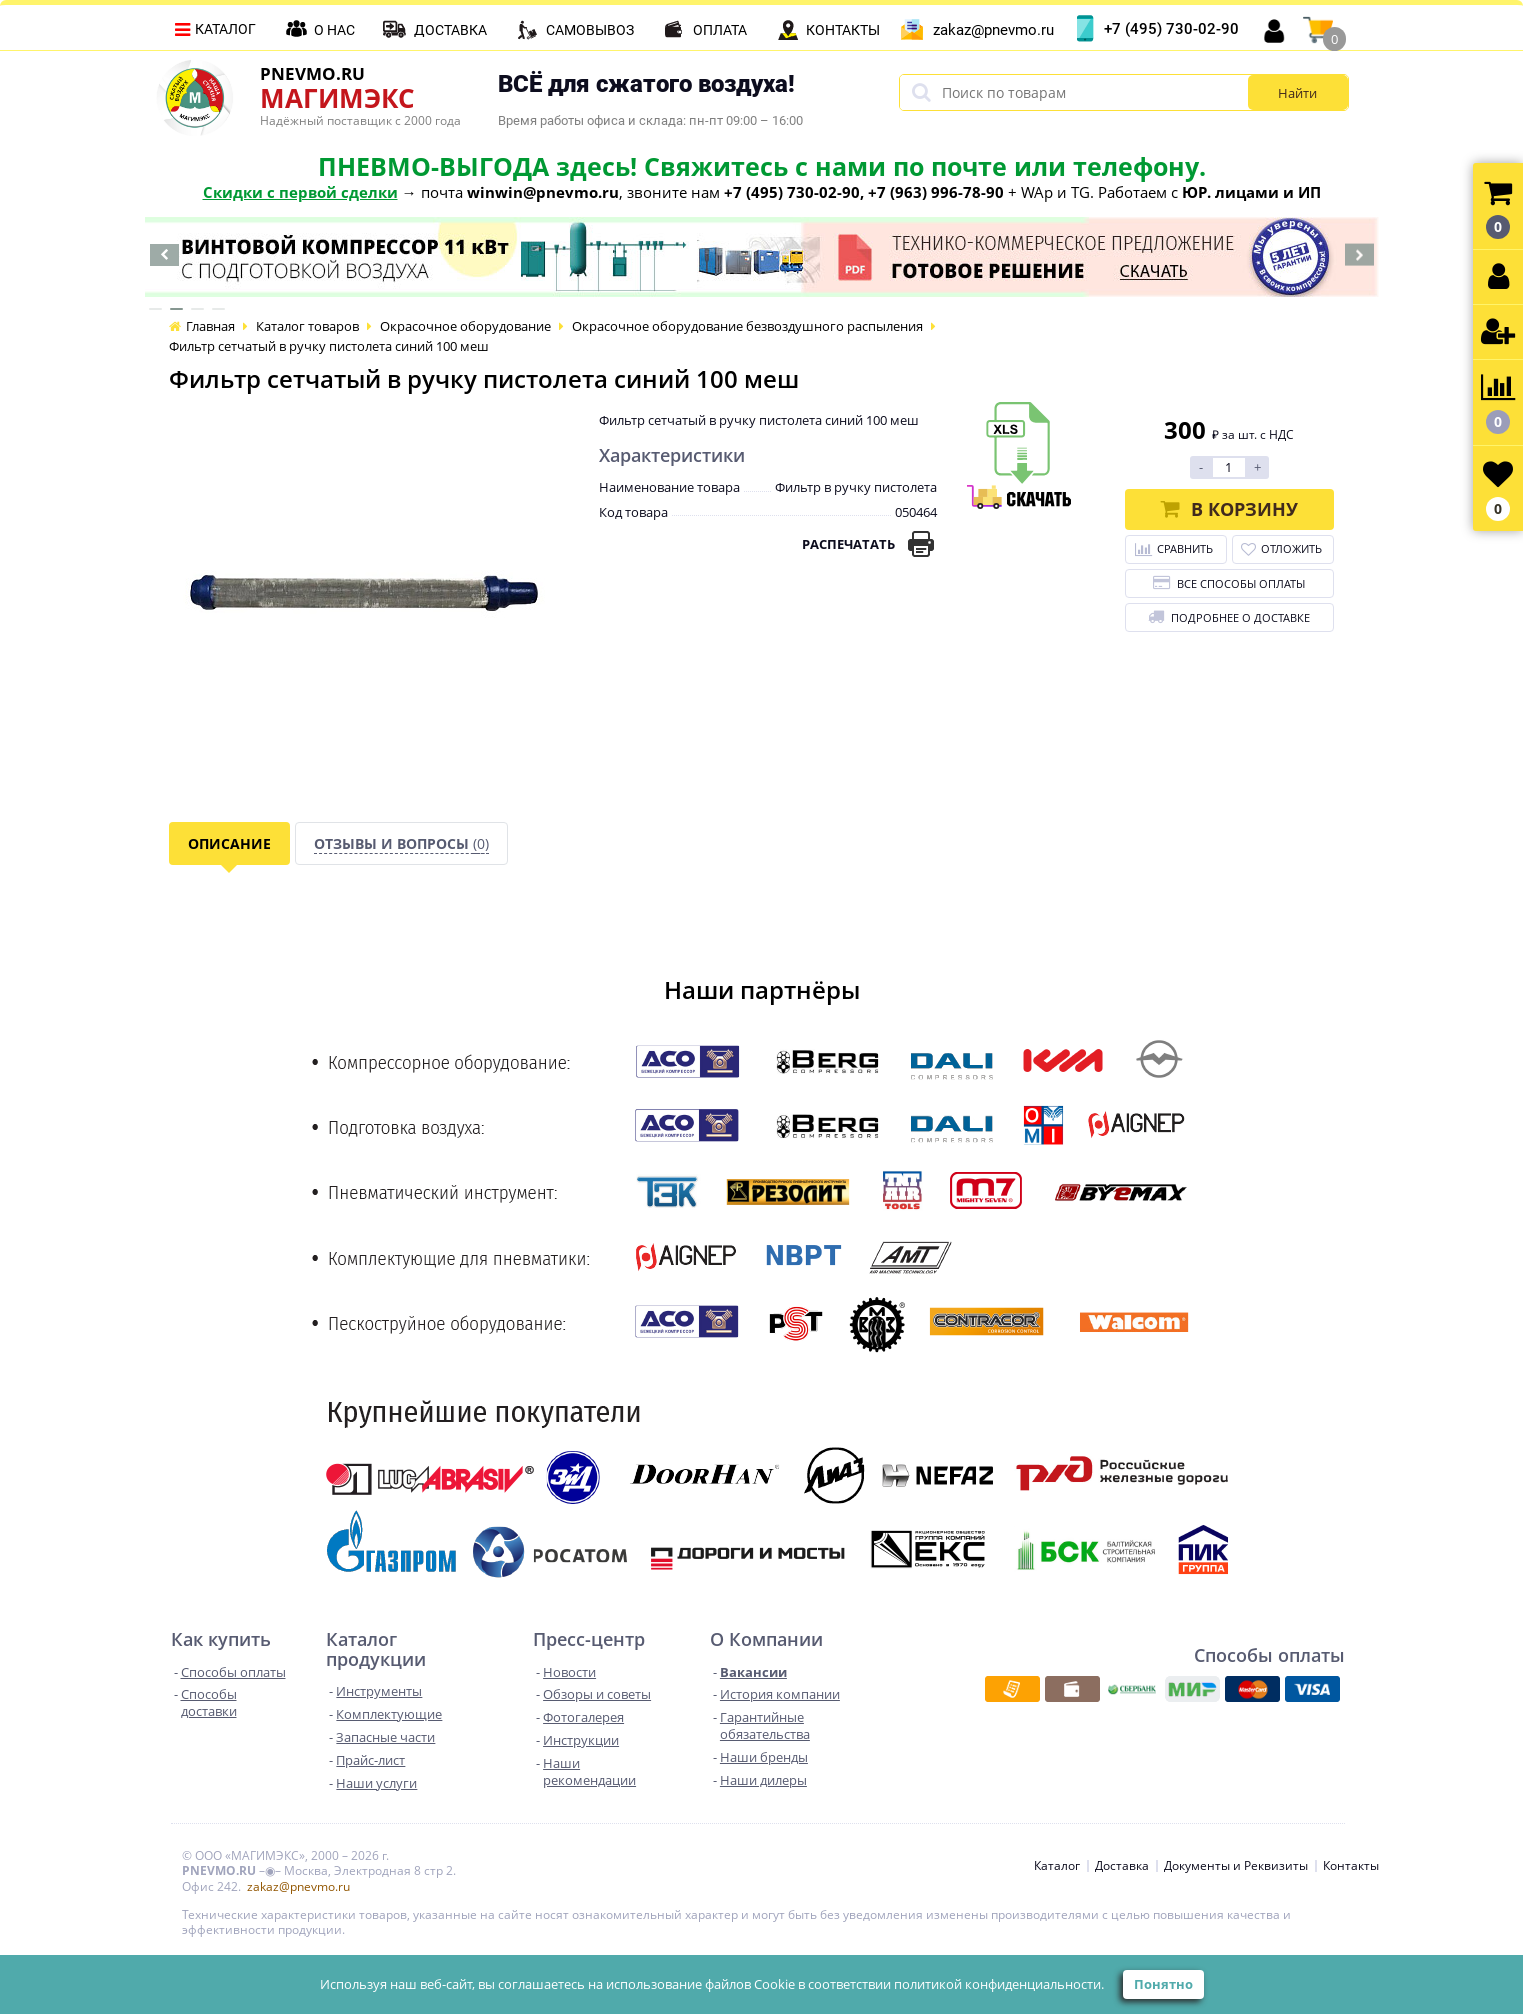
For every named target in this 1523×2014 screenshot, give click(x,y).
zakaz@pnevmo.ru (993, 30)
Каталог (225, 29)
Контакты (843, 30)
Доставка (450, 30)
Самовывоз (590, 30)
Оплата (720, 30)
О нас (334, 30)
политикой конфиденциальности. (999, 1984)
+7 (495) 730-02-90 (1171, 29)
